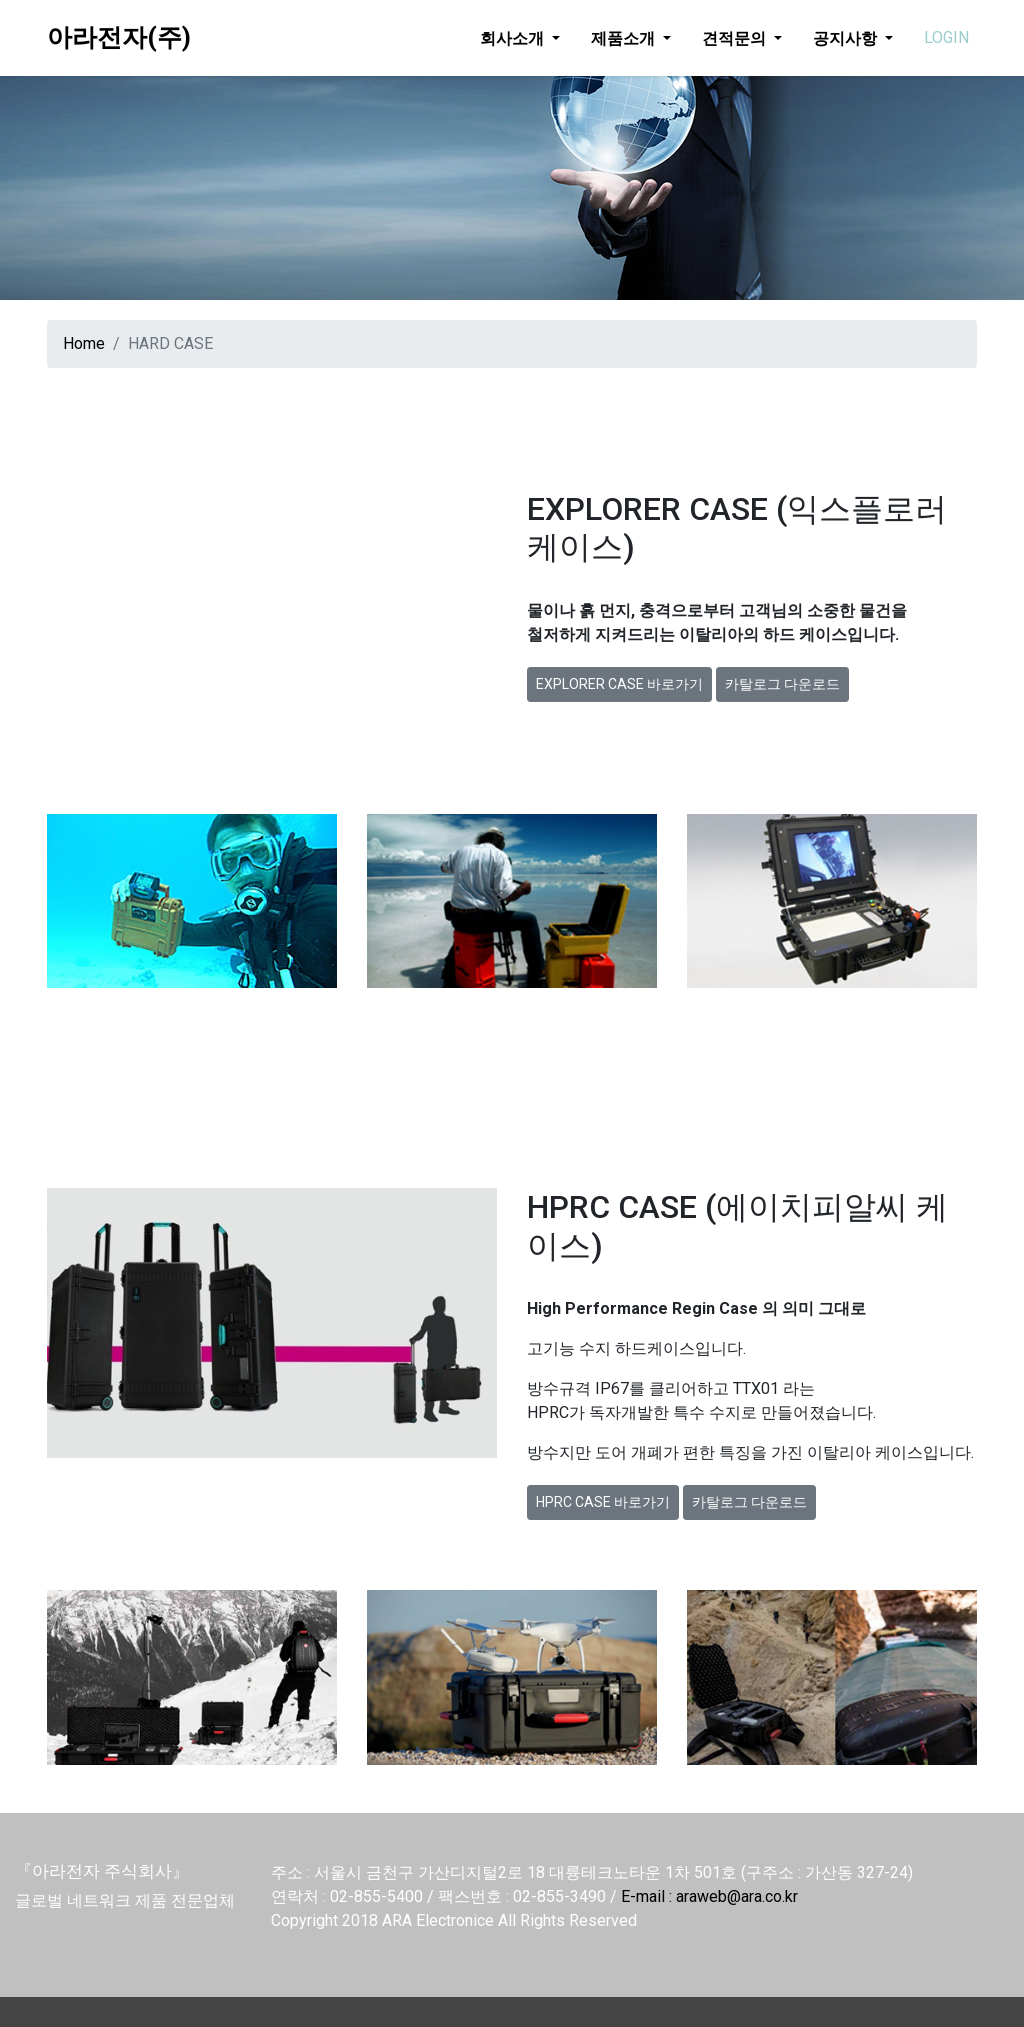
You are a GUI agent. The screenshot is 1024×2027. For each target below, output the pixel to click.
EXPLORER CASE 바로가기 (619, 684)
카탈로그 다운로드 (782, 684)
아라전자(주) (119, 37)
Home (84, 343)
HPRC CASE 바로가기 (603, 1502)
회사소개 (514, 38)
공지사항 (847, 38)
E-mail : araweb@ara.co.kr (709, 1896)
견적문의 (736, 38)
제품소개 (625, 38)
